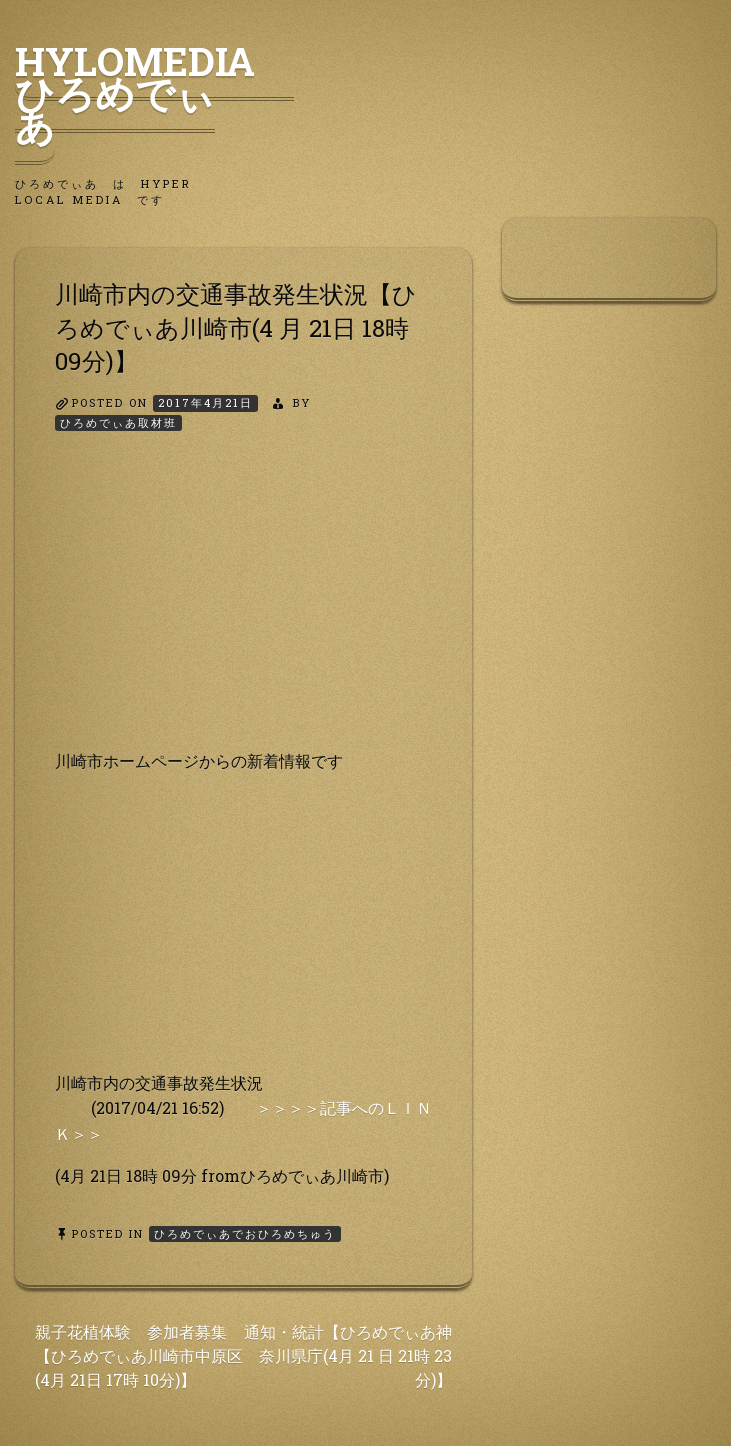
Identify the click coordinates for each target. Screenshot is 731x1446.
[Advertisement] (243, 608)
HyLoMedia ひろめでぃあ (154, 93)
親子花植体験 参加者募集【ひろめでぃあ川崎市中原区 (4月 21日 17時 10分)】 (139, 1355)
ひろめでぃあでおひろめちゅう (245, 1233)
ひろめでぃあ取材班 (118, 422)
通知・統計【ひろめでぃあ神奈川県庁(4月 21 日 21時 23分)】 (348, 1355)
